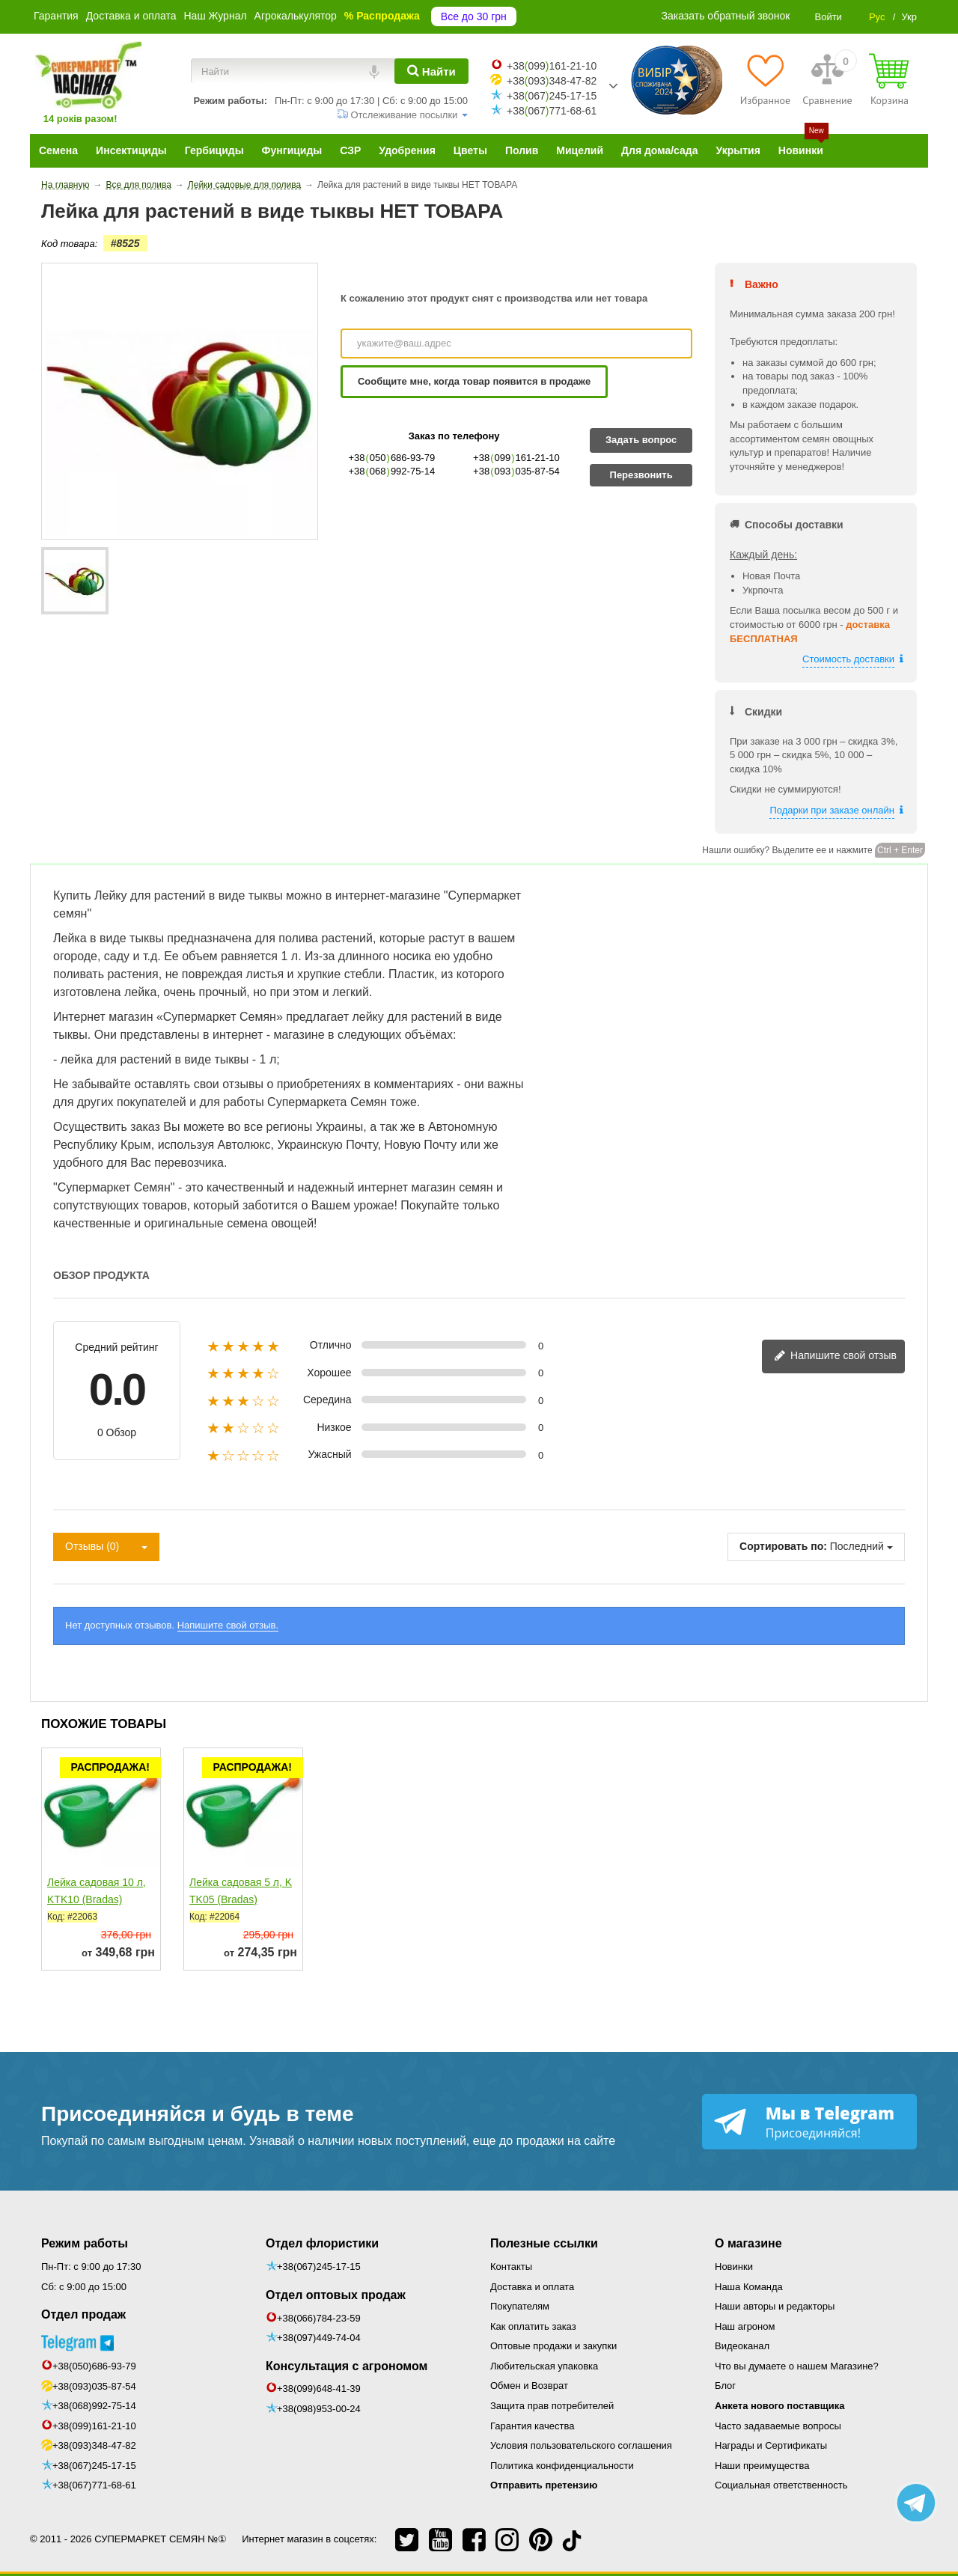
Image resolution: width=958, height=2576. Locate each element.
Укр (909, 16)
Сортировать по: (783, 1546)
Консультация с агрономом (346, 2366)
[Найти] (431, 71)
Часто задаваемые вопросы (778, 2426)
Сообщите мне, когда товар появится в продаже (474, 381)
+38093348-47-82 (552, 81)
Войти (827, 16)
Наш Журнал (214, 16)
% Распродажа (382, 16)
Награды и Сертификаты (771, 2445)
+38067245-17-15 (552, 96)
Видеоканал (742, 2345)
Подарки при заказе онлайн (831, 810)
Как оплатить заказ (533, 2326)
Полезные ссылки (544, 2243)
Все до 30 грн (474, 16)
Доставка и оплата (131, 16)
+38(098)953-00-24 (319, 2408)
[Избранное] (765, 79)
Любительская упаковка (544, 2366)
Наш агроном (745, 2326)
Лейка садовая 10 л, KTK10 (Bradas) (96, 1890)
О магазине (748, 2243)
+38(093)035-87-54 (94, 2386)
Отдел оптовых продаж (336, 2295)
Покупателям (519, 2306)
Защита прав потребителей (552, 2405)
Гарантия (56, 16)
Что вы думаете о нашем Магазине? (797, 2366)
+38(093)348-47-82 (94, 2445)
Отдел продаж (83, 2314)
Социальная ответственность (781, 2485)
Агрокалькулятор (295, 16)
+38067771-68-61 (552, 111)
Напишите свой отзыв (835, 1356)
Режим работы (84, 2243)
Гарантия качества (532, 2426)
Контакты (511, 2266)
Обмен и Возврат (529, 2385)
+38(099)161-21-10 (94, 2426)
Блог (725, 2385)
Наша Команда (749, 2286)
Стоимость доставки (848, 659)
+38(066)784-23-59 (319, 2318)
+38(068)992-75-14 (94, 2405)
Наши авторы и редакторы (775, 2306)
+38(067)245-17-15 (94, 2465)
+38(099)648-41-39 (319, 2388)
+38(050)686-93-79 (94, 2366)
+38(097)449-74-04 (319, 2337)
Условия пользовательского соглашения (581, 2445)
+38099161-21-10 (552, 66)
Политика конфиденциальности (562, 2465)
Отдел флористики (322, 2243)
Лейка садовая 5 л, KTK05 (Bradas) (240, 1890)
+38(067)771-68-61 (94, 2485)
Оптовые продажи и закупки (553, 2345)
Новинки (734, 2266)
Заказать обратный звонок (726, 16)
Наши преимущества (762, 2465)
